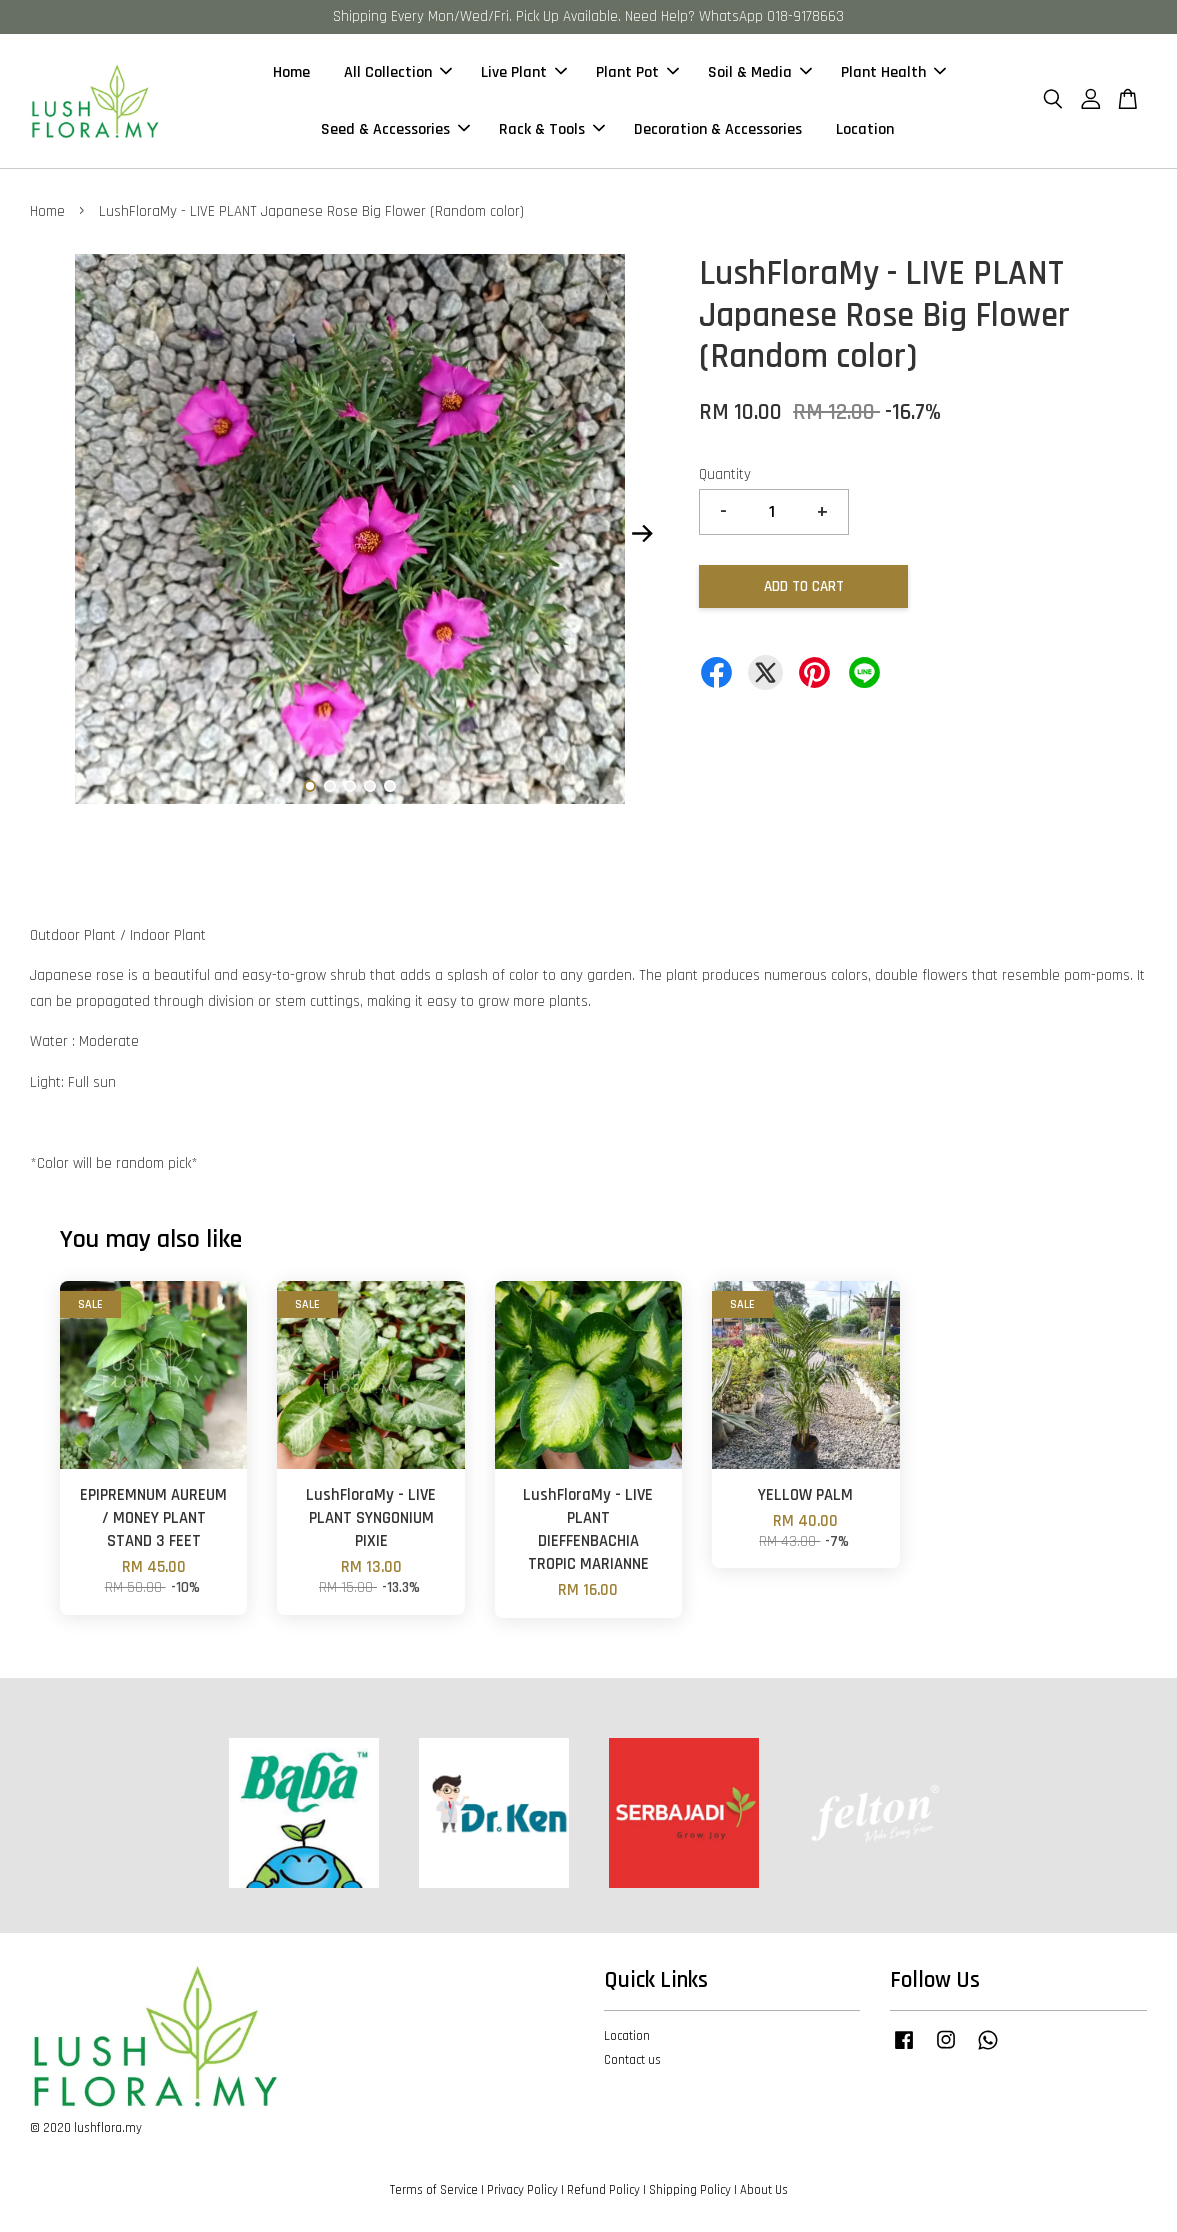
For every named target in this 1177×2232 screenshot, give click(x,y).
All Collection (398, 72)
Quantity (725, 474)
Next (642, 534)
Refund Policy (603, 2190)
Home (291, 72)
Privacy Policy (522, 2190)
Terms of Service (434, 2190)
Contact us (632, 2060)
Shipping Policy (690, 2190)
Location (865, 129)
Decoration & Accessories (718, 129)
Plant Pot (637, 72)
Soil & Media (760, 72)
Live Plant (524, 72)
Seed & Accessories (395, 129)
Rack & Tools (552, 129)
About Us (764, 2190)
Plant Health (893, 72)
